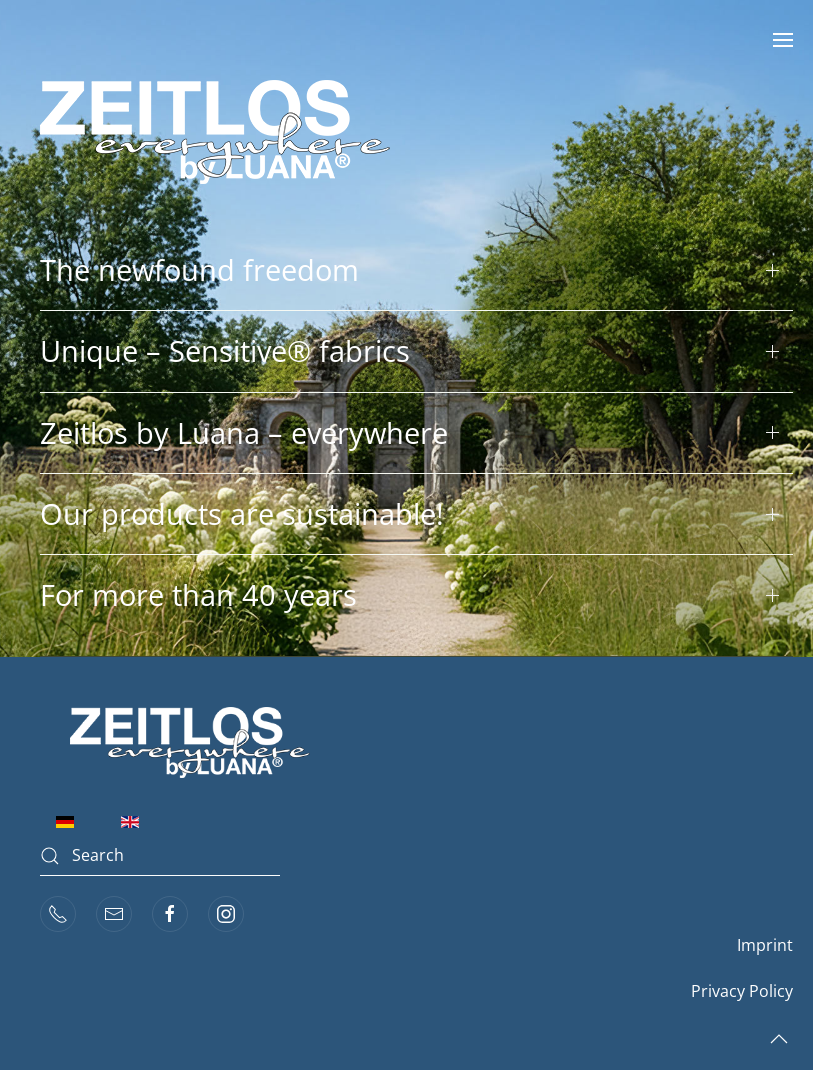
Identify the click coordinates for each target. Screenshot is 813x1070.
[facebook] (170, 914)
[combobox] (160, 856)
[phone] (58, 914)
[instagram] (226, 914)
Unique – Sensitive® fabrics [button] (225, 350)
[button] (783, 40)
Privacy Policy (742, 991)
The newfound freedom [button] (199, 269)
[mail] (114, 914)
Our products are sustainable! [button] (242, 513)
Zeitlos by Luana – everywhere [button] (244, 432)
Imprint (765, 945)
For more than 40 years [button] (198, 594)
